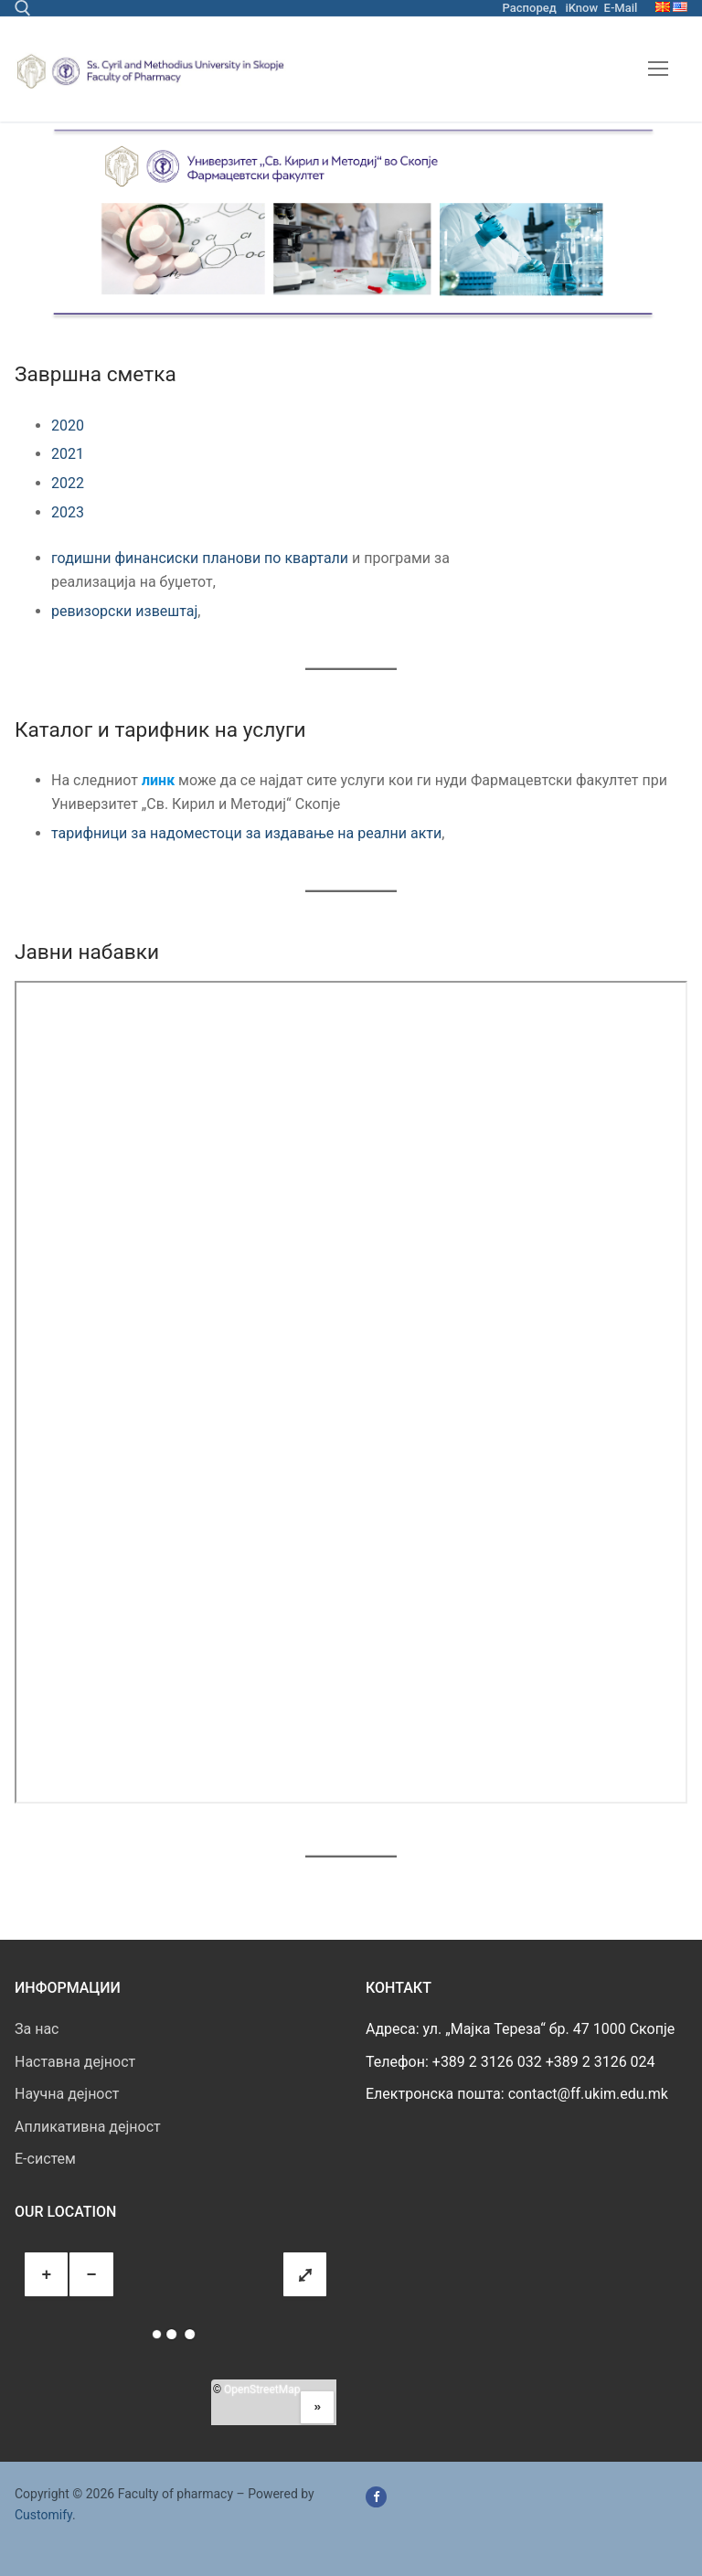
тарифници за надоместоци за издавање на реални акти (246, 833)
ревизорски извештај (124, 611)
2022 (67, 483)
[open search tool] (23, 8)
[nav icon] (658, 69)
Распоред (530, 8)
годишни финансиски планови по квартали (199, 558)
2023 (67, 512)
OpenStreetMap (262, 2389)
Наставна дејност (75, 2061)
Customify (43, 2514)
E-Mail (621, 8)
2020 (67, 425)
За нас (36, 2029)
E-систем (45, 2158)
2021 (67, 454)
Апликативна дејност (88, 2126)
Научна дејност (67, 2093)
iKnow (581, 8)
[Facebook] (376, 2496)
